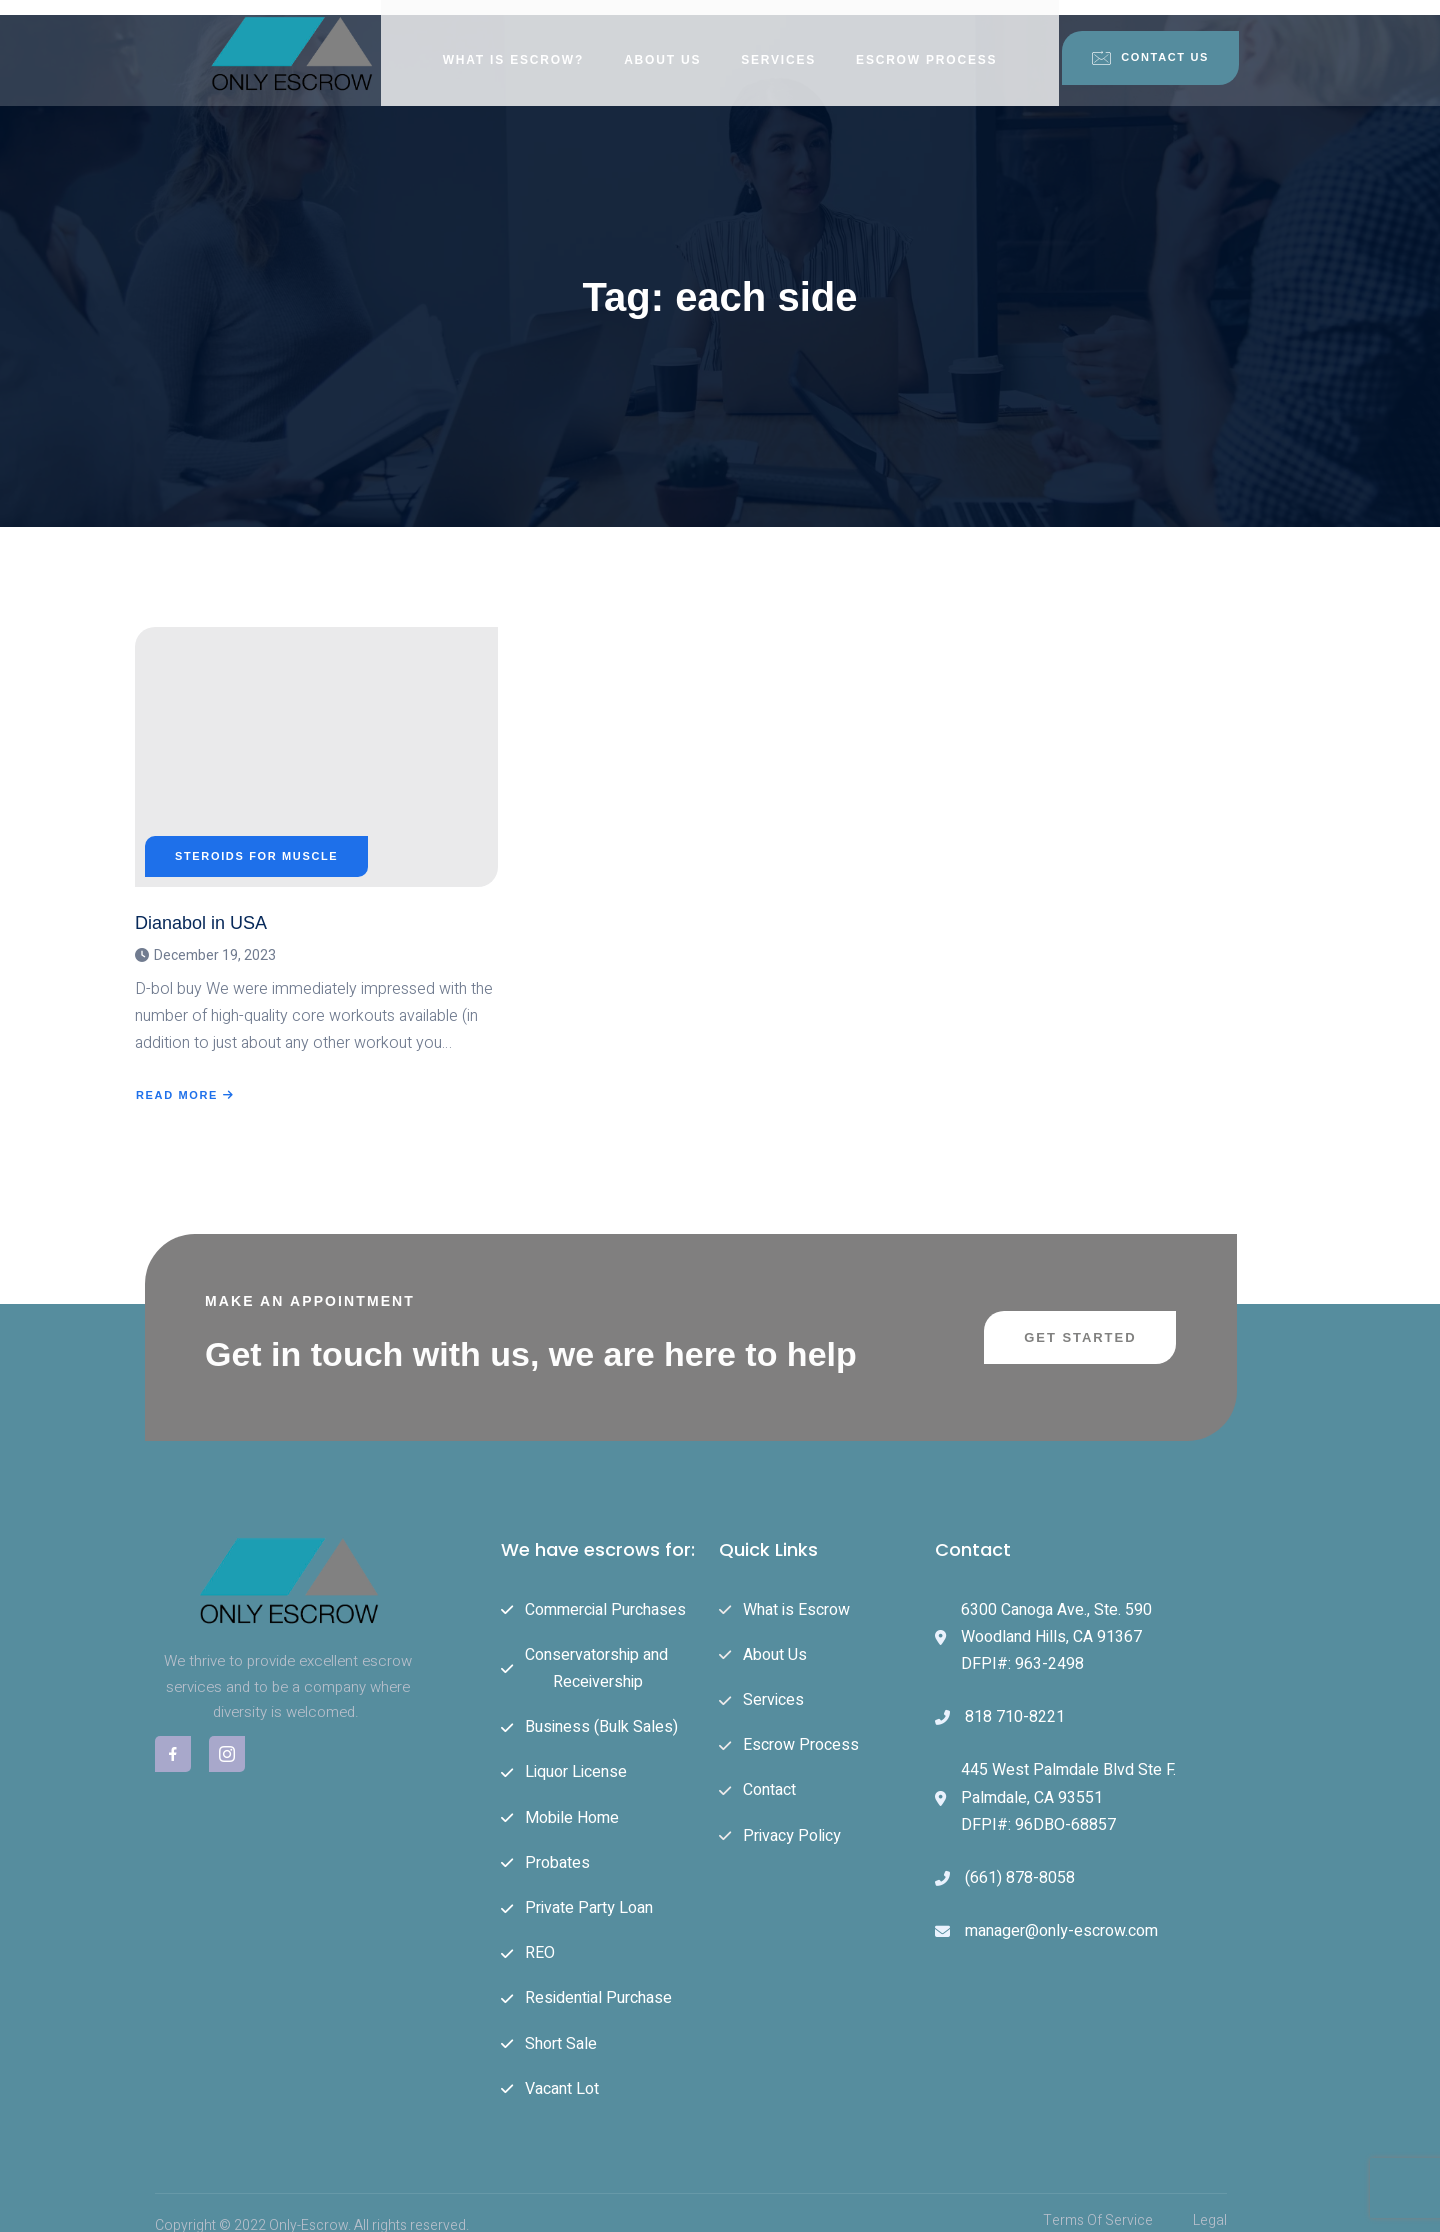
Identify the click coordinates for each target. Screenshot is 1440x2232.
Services (778, 45)
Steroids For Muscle (256, 840)
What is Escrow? (513, 45)
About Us (662, 45)
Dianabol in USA (201, 907)
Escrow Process (926, 45)
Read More (185, 1080)
